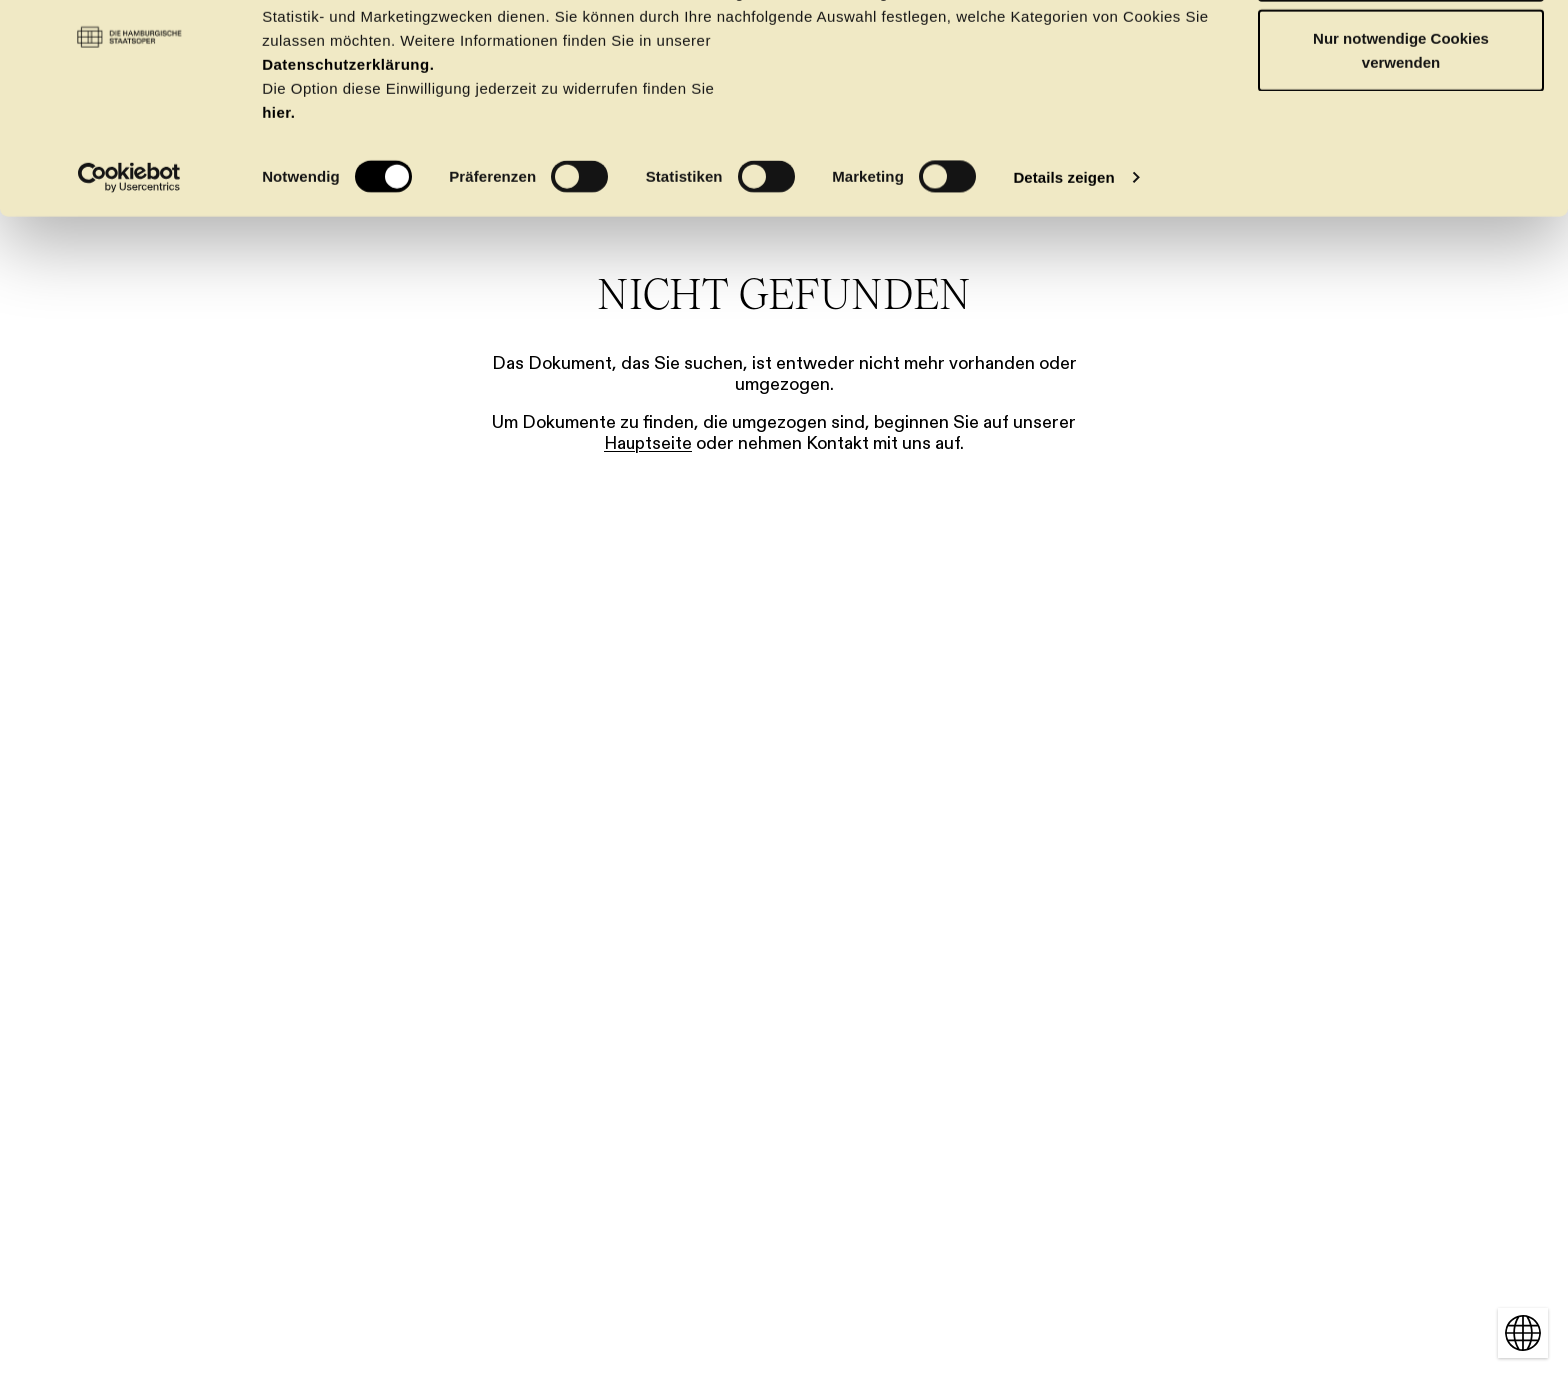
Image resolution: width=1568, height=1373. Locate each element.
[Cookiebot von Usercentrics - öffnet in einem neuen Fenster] (129, 258)
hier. (278, 192)
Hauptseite (648, 443)
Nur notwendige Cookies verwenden (1401, 130)
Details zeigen (1063, 257)
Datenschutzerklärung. (348, 144)
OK (1401, 52)
